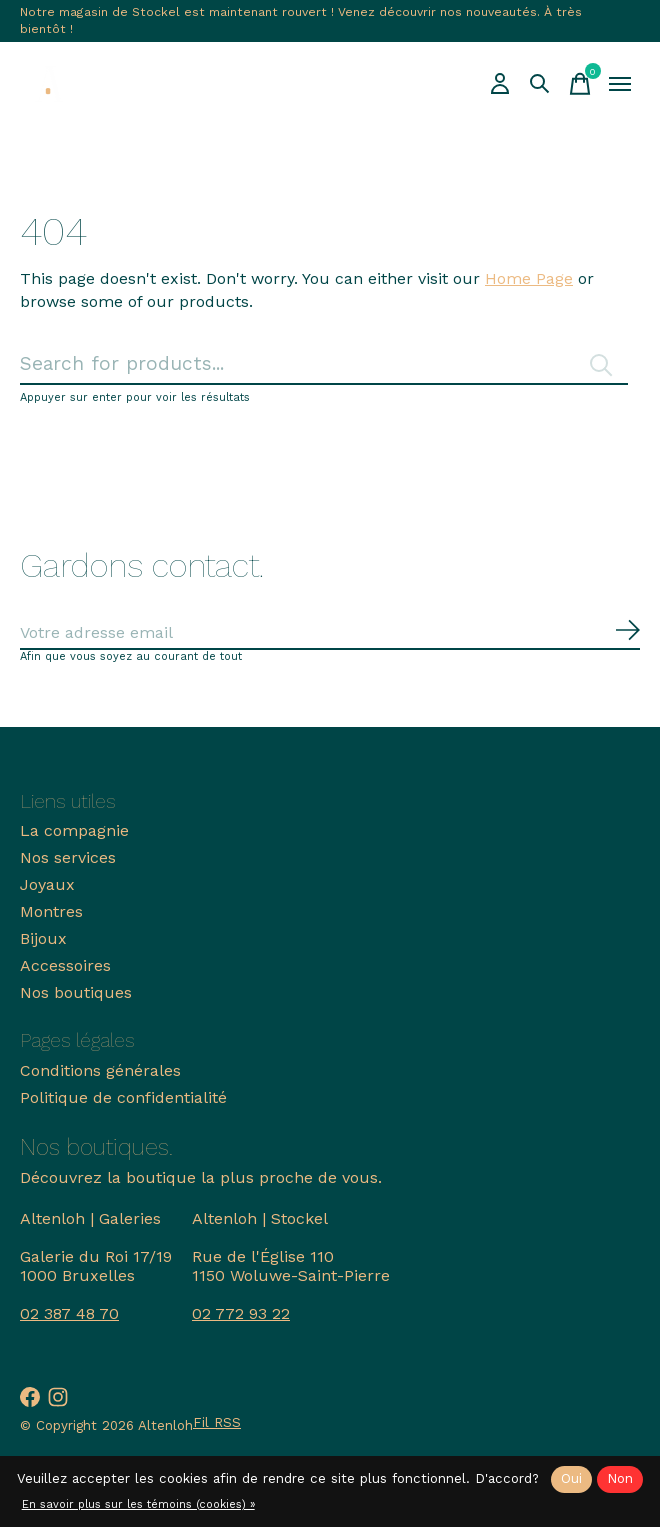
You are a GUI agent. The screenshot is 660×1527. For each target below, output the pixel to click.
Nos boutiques (76, 992)
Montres (51, 911)
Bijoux (43, 938)
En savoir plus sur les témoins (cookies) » (138, 1504)
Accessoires (65, 965)
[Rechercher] (324, 364)
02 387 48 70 (69, 1313)
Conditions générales (100, 1070)
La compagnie (74, 830)
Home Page (529, 278)
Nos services (68, 857)
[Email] (330, 633)
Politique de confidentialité (123, 1097)
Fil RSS (217, 1422)
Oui (571, 1478)
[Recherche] (540, 84)
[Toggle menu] (620, 84)
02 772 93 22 (241, 1313)
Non (620, 1478)
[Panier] (580, 84)
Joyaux (47, 884)
